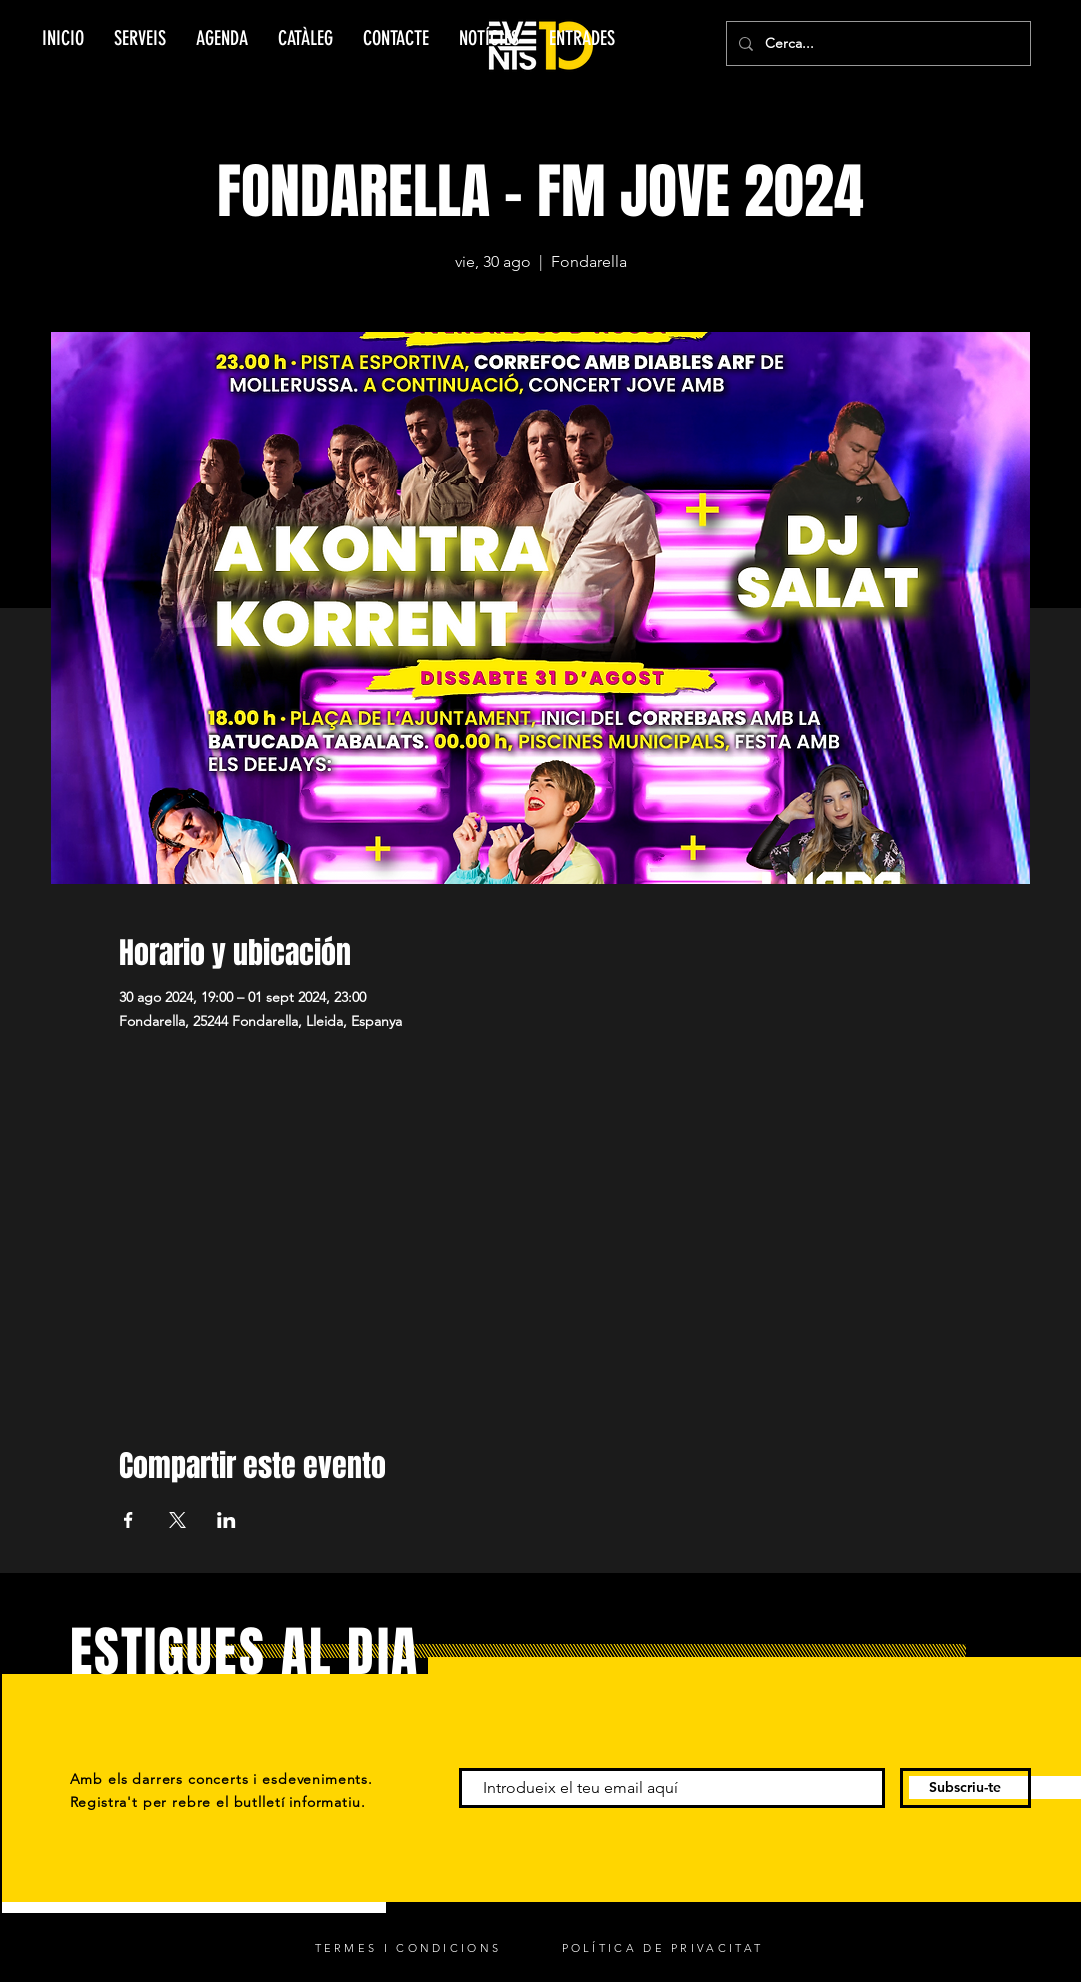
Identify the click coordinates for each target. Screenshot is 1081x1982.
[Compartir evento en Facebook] (128, 1520)
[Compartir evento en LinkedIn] (226, 1520)
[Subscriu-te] (965, 1788)
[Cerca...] (876, 43)
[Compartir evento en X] (177, 1520)
